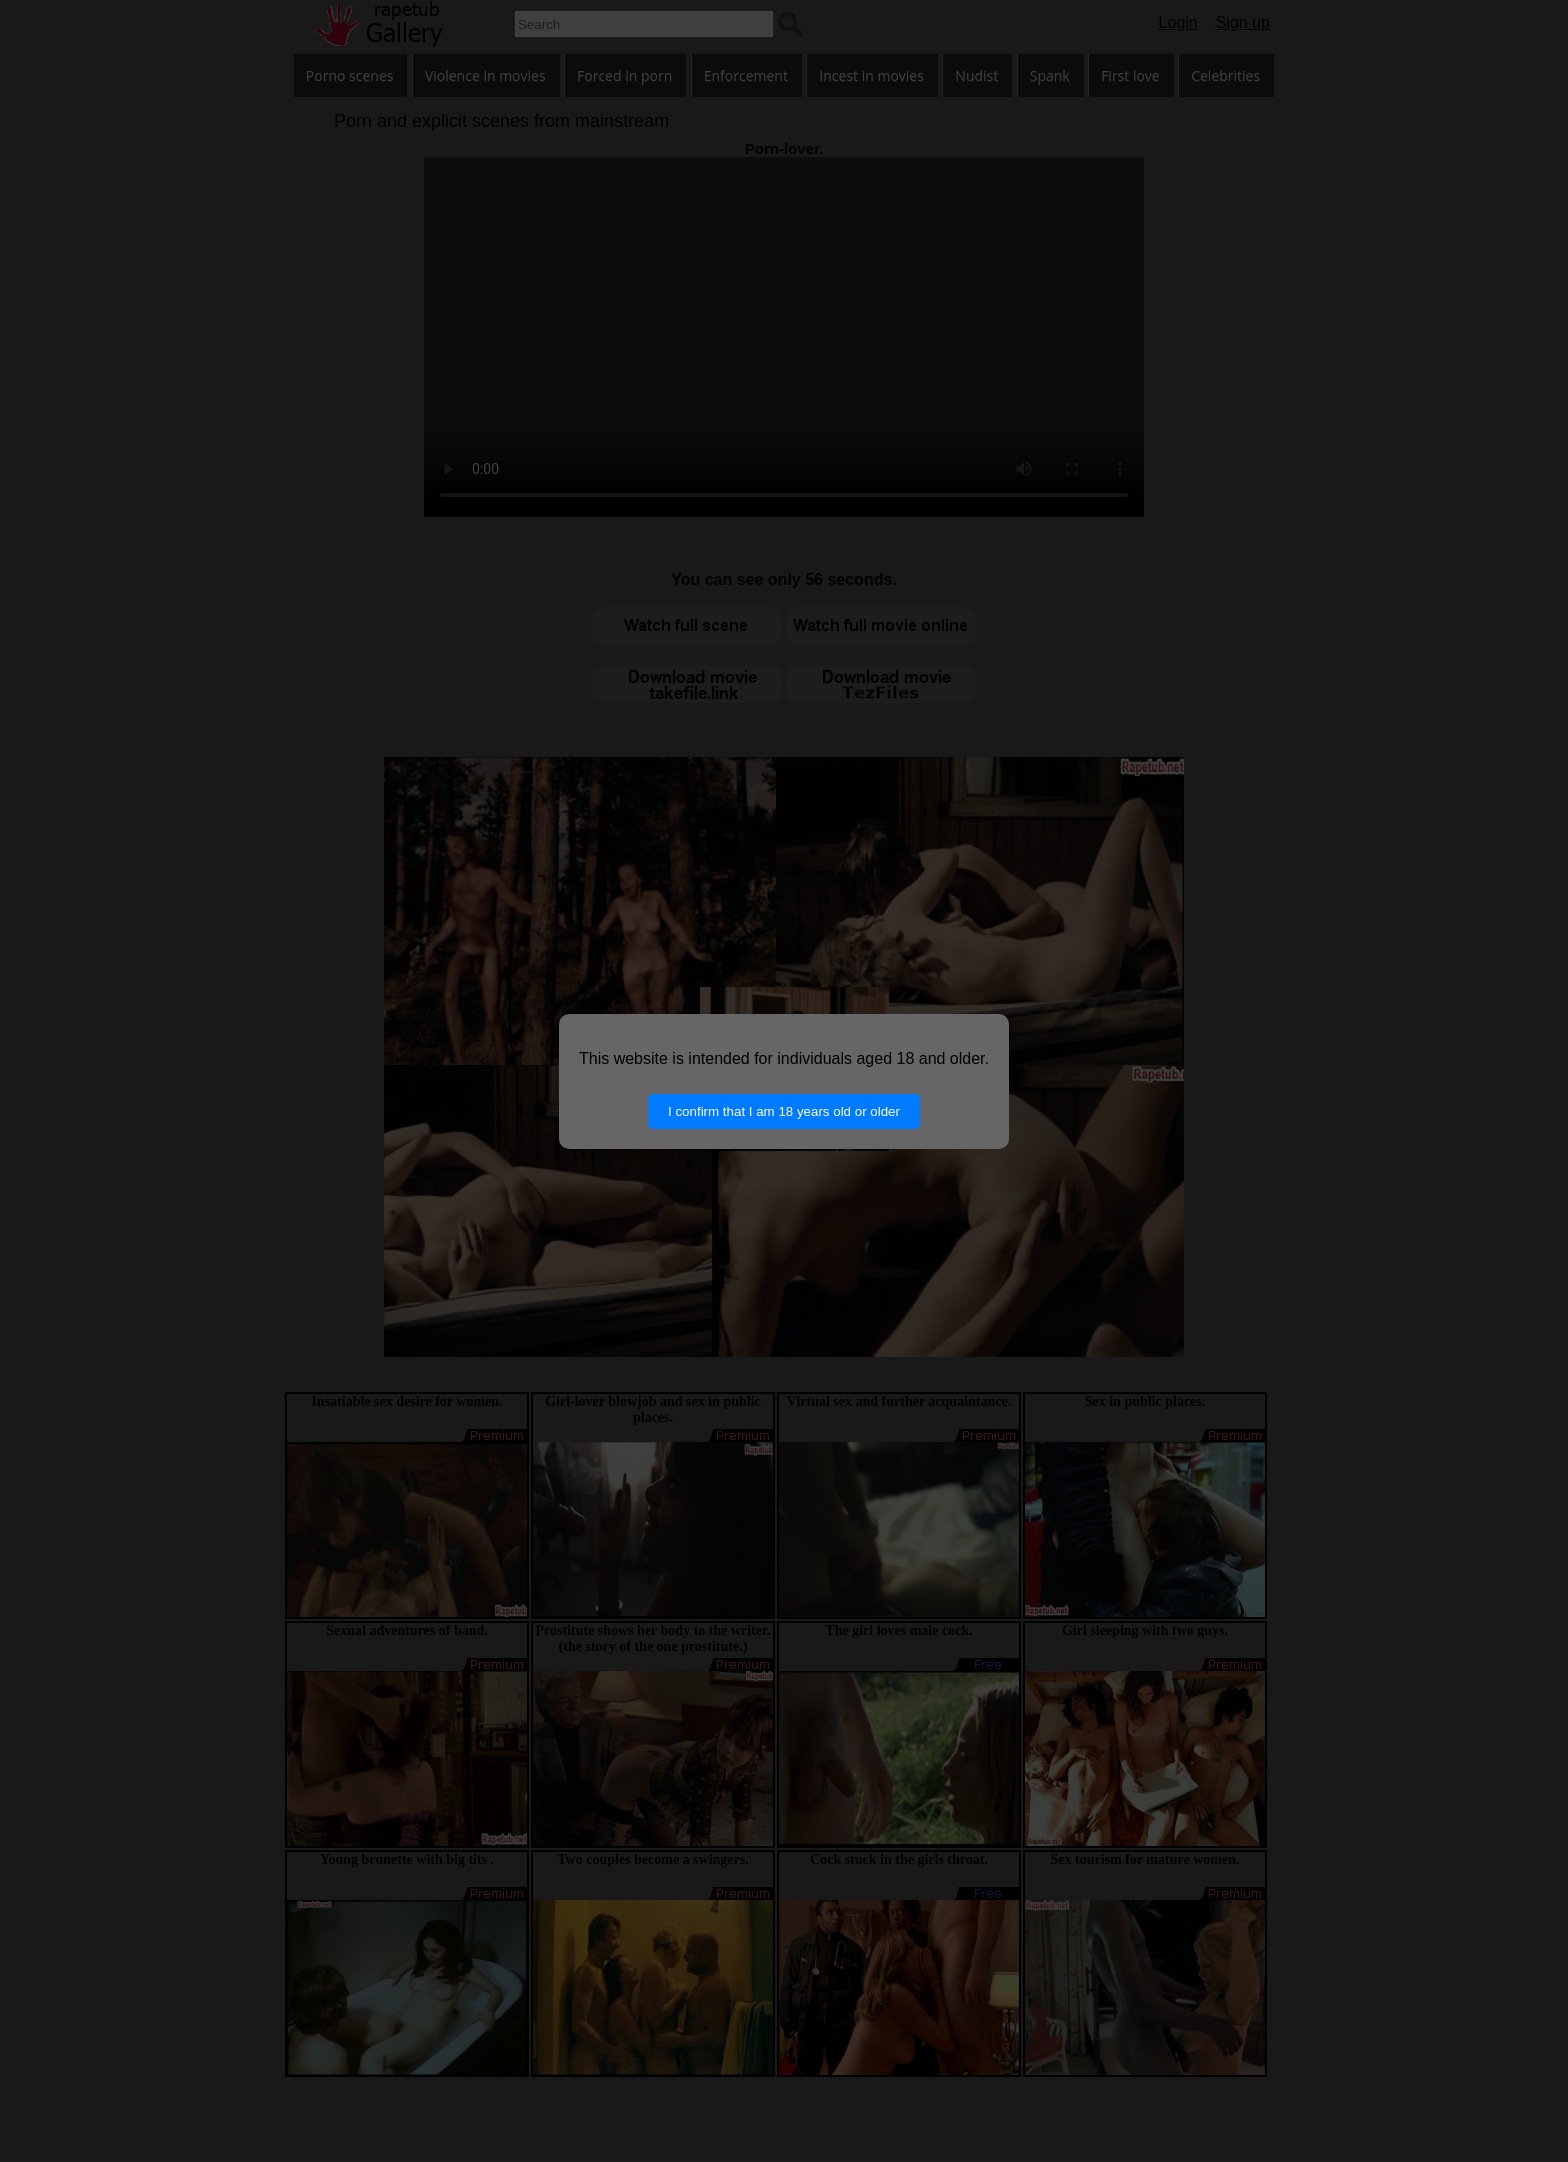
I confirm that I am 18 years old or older (784, 1111)
